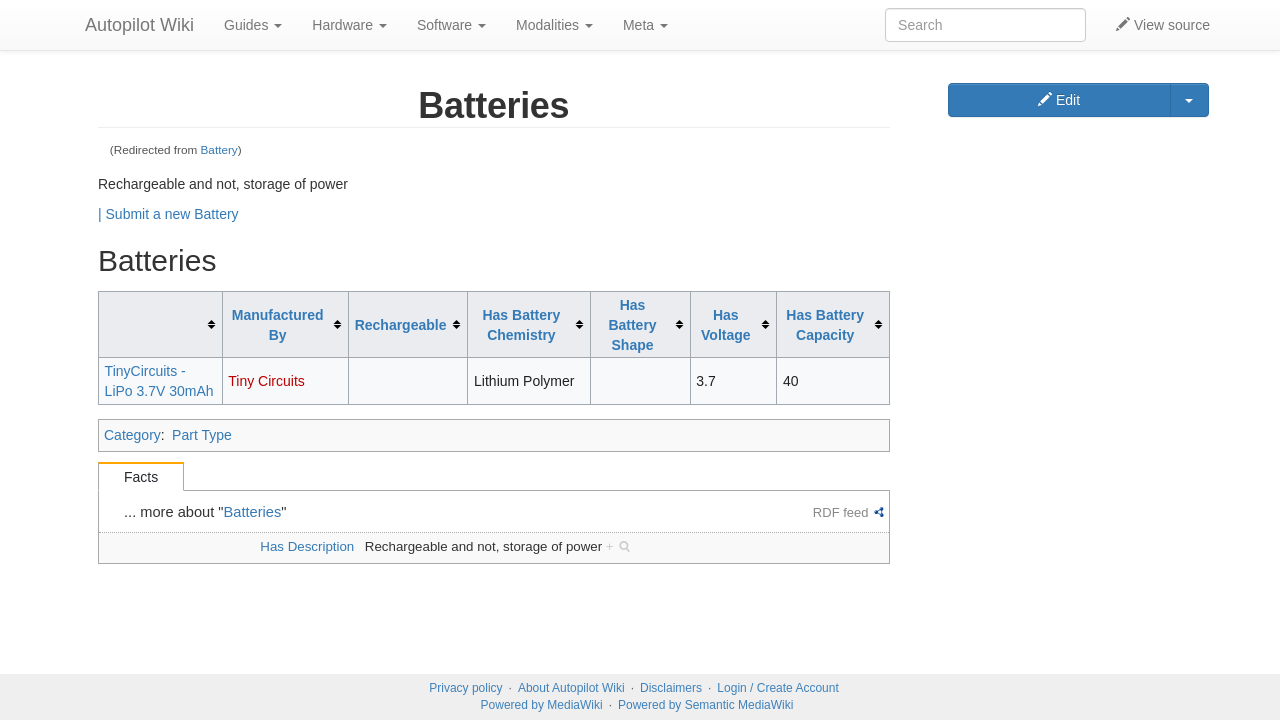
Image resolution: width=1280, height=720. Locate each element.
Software (451, 25)
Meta (645, 25)
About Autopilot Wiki (571, 688)
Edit (1059, 100)
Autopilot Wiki (139, 25)
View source (1163, 25)
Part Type (202, 435)
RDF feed (841, 512)
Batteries (253, 512)
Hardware (349, 25)
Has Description (307, 546)
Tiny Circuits (266, 381)
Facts (141, 477)
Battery (219, 149)
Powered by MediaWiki (542, 705)
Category (132, 435)
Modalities (554, 25)
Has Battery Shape (632, 325)
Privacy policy (465, 688)
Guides (253, 25)
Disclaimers (671, 688)
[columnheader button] (161, 324)
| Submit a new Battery (168, 214)
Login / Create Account (777, 688)
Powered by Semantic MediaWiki (705, 705)
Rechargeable (401, 325)
